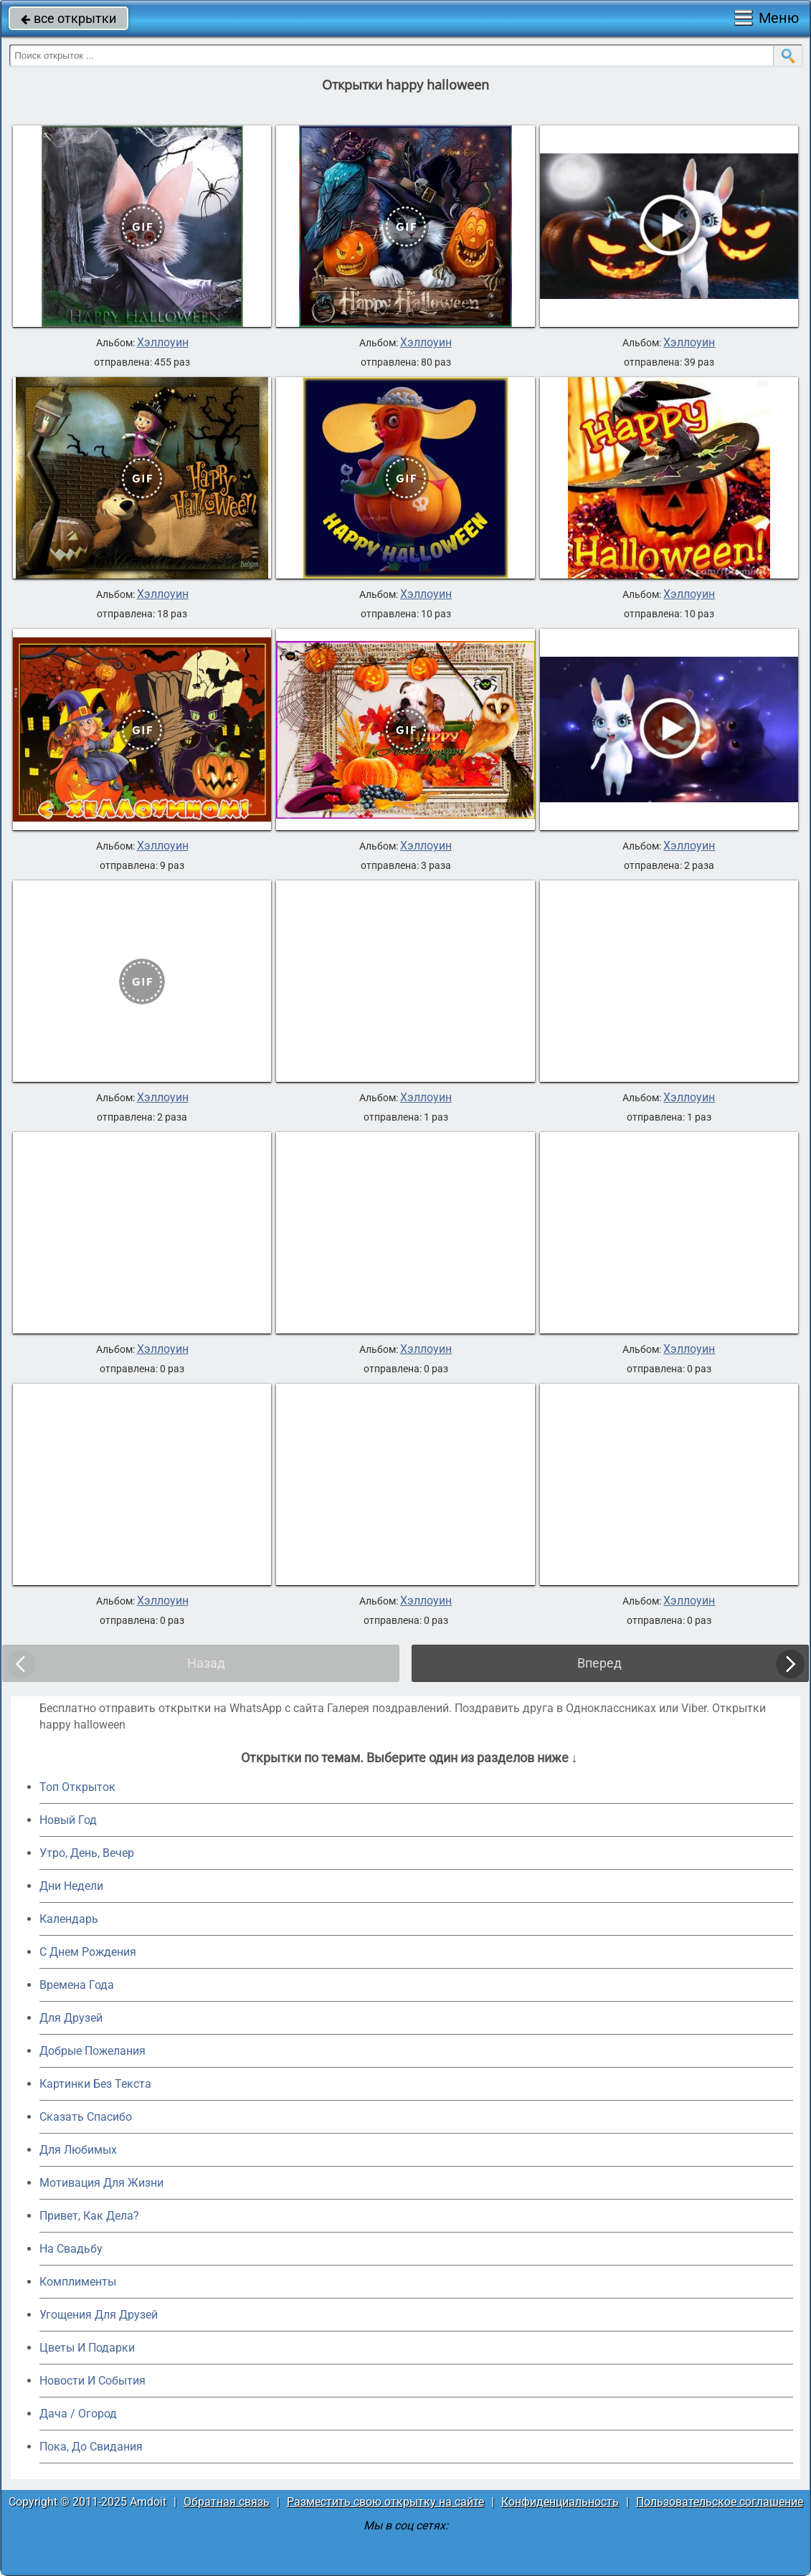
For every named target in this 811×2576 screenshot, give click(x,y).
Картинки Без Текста (95, 2084)
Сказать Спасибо (85, 2117)
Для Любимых (78, 2150)
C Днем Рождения (87, 1952)
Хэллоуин (163, 342)
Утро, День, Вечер (86, 1853)
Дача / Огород (78, 2413)
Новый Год (68, 1820)
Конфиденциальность (560, 2502)
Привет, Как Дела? (89, 2216)
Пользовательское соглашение (719, 2502)
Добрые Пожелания (92, 2051)
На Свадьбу (71, 2249)
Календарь (68, 1919)
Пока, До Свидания (91, 2446)
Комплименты (77, 2282)
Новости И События (92, 2380)
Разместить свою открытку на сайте (385, 2502)
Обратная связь (227, 2502)
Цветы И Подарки (87, 2347)
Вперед (599, 1662)
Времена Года (76, 1985)
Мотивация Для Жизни (101, 2183)
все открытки (68, 18)
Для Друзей (71, 2018)
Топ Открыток (77, 1787)
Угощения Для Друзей (98, 2314)
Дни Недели (71, 1886)
